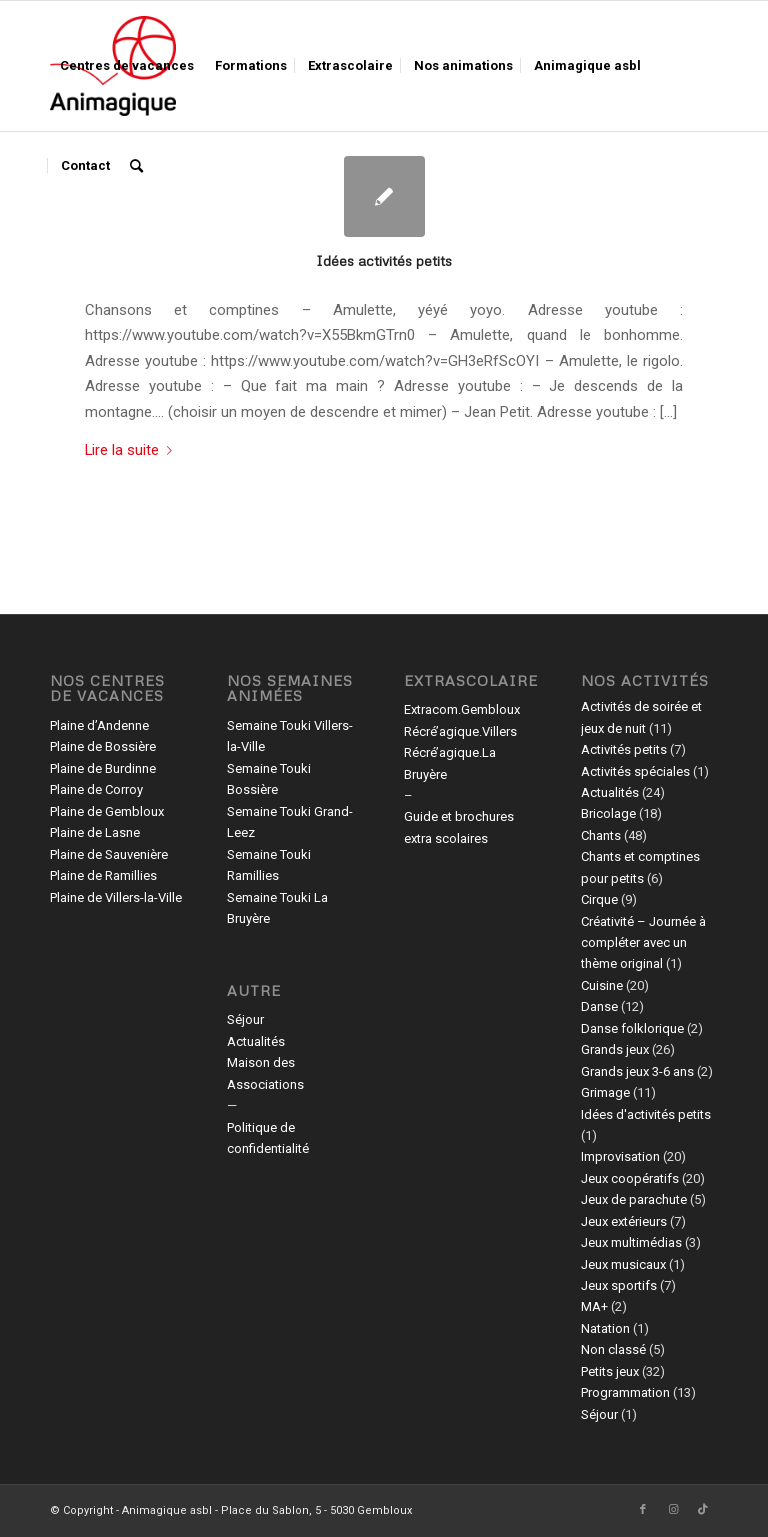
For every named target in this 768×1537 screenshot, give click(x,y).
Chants (601, 835)
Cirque (599, 899)
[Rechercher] (136, 166)
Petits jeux (610, 1371)
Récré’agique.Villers (460, 731)
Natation (605, 1328)
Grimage (605, 1092)
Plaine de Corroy (96, 789)
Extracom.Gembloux (462, 709)
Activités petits (624, 749)
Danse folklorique (632, 1028)
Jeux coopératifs (630, 1178)
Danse (599, 1006)
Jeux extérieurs (624, 1221)
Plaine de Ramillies (103, 875)
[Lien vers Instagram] (673, 1510)
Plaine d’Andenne (99, 725)
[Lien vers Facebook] (643, 1510)
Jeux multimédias (631, 1242)
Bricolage (608, 813)
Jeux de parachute (634, 1199)
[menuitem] (127, 66)
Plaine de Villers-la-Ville (116, 897)
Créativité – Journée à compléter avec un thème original (643, 943)
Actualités (256, 1041)
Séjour (245, 1019)
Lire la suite (132, 450)
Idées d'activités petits (646, 1114)
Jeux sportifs (619, 1285)
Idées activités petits (384, 260)
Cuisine (602, 985)
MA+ (594, 1306)
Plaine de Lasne (95, 832)
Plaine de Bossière (103, 746)
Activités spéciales (635, 771)
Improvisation (620, 1156)
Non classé (613, 1349)
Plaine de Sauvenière (109, 854)
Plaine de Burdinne (103, 768)
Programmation (625, 1392)
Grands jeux (615, 1049)
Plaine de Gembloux (107, 811)
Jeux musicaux (623, 1264)
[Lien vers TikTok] (703, 1510)
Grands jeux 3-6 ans (637, 1071)
